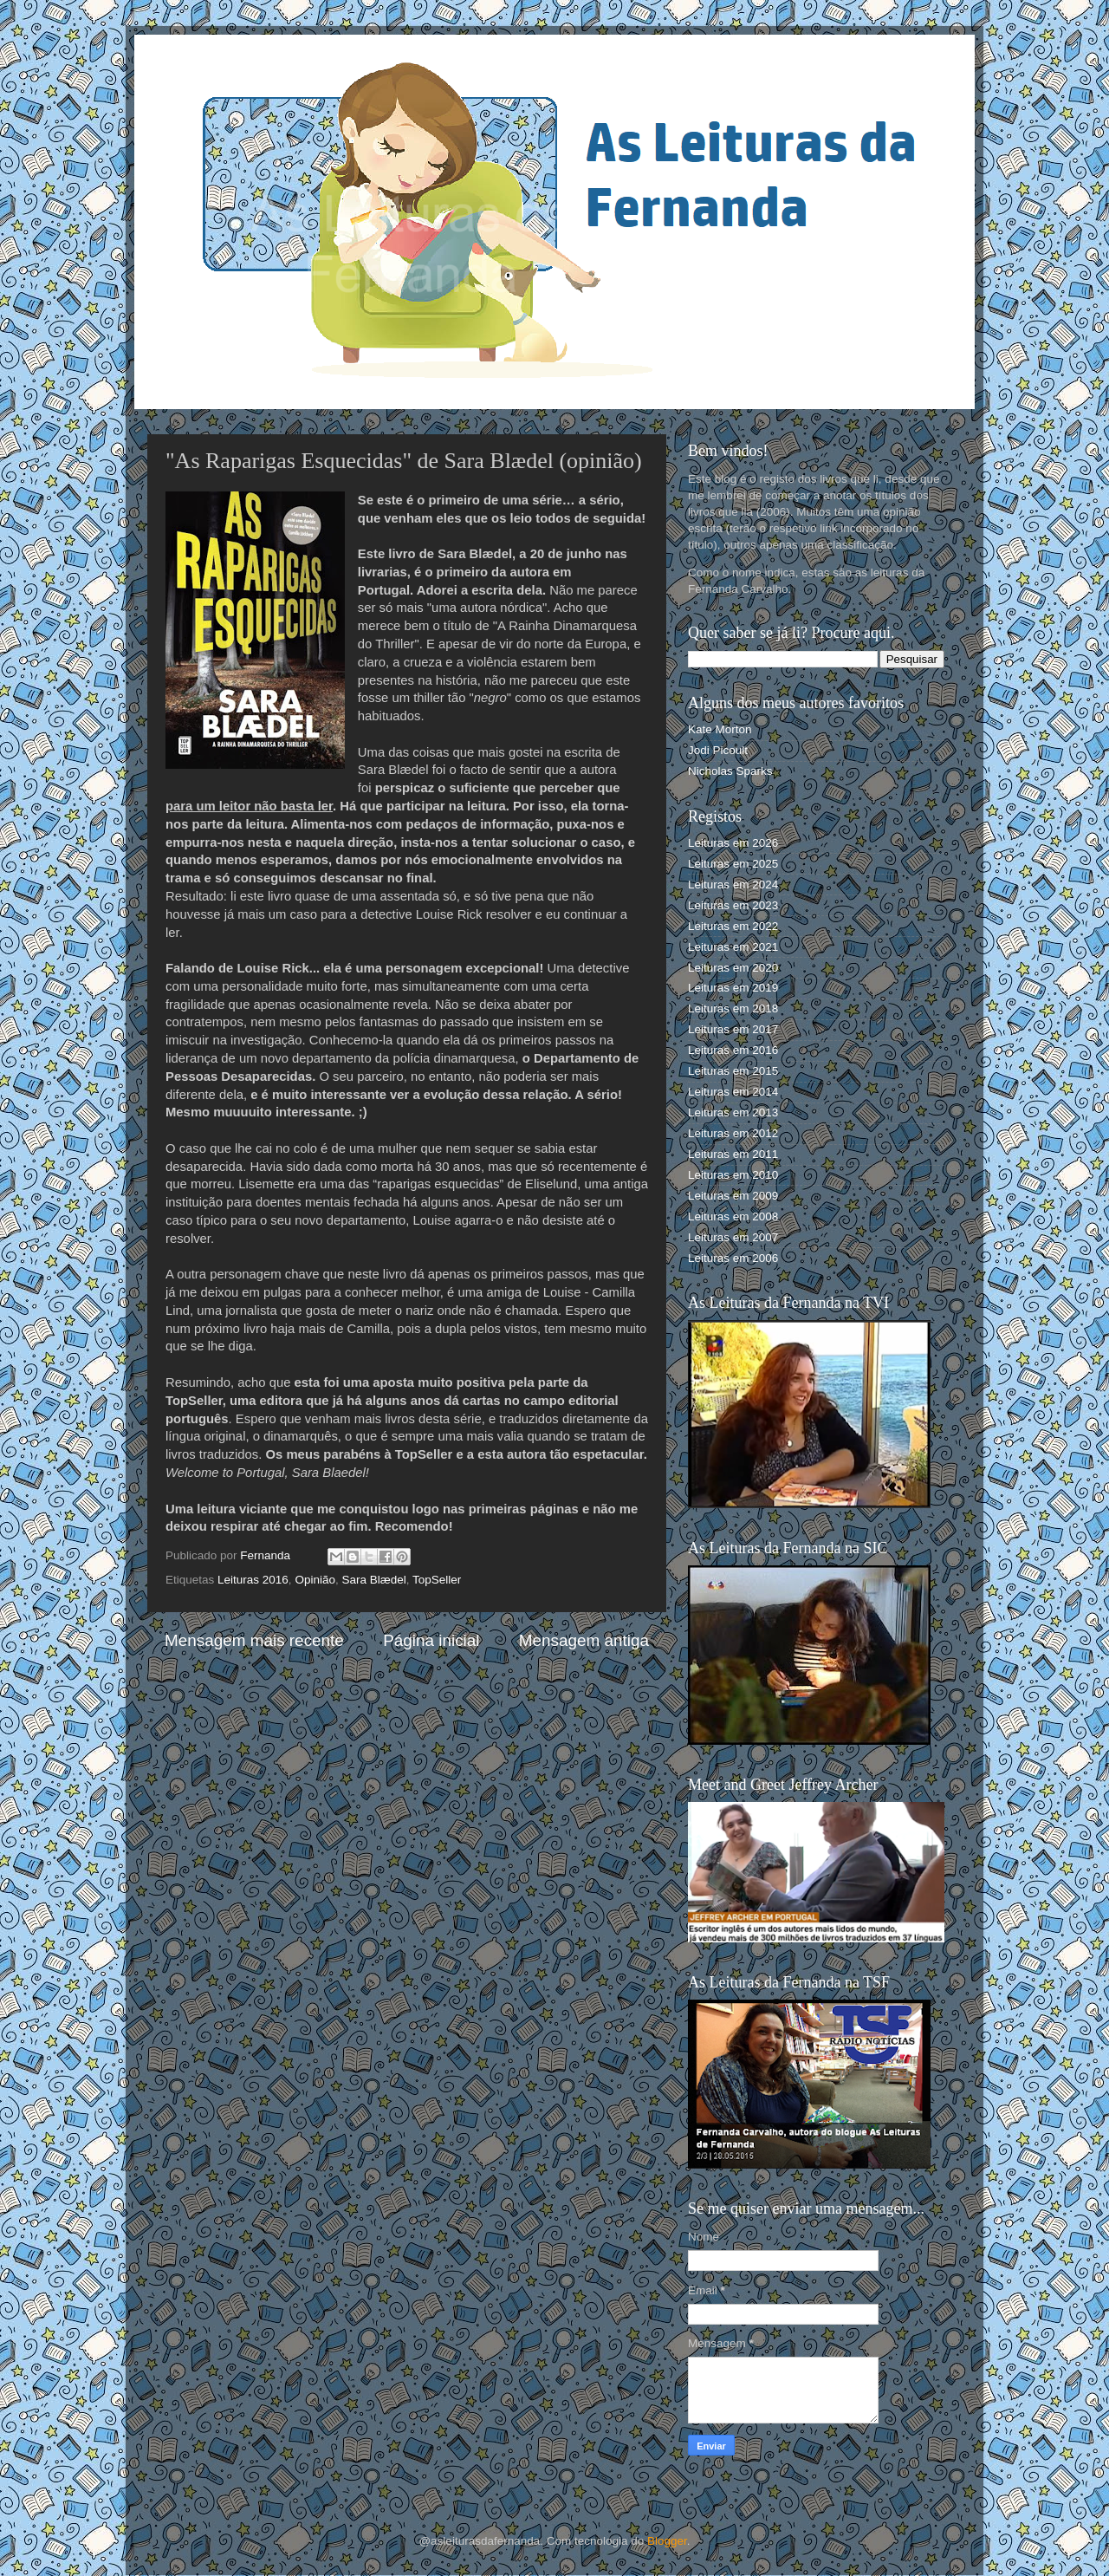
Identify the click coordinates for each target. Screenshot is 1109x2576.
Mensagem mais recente (254, 1640)
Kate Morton (720, 729)
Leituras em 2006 (733, 1258)
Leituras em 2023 (733, 905)
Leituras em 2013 (733, 1112)
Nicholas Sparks (730, 770)
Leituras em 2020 (733, 967)
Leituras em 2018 (733, 1008)
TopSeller (436, 1579)
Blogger (667, 2540)
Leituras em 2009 (733, 1195)
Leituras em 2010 (733, 1174)
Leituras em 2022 (733, 926)
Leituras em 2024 (733, 884)
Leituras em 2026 (733, 842)
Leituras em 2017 (733, 1029)
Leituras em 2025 (733, 863)
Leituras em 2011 (733, 1154)
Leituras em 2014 (733, 1091)
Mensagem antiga (584, 1640)
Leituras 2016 (253, 1579)
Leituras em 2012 (733, 1133)
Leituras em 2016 (733, 1050)
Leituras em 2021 (733, 946)
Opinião (315, 1579)
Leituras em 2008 (733, 1216)
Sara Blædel (373, 1579)
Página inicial (431, 1640)
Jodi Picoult (718, 750)
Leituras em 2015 (733, 1070)
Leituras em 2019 (733, 987)
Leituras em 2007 (733, 1237)
